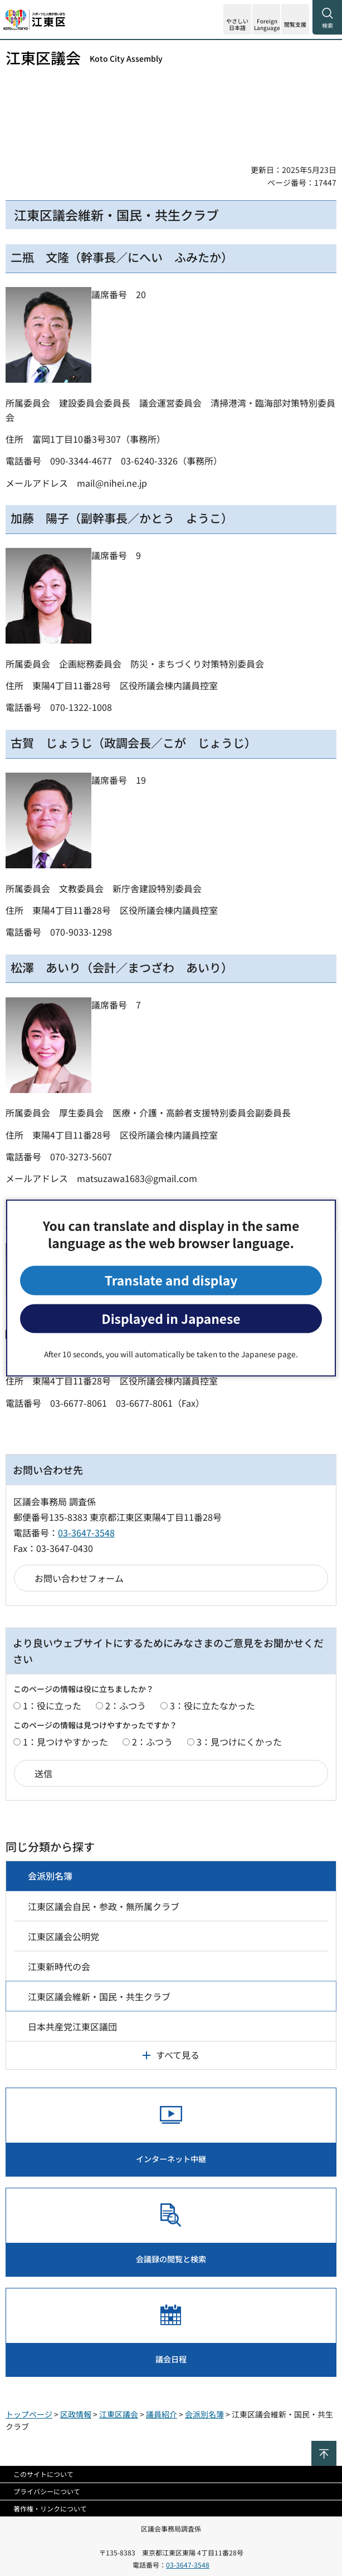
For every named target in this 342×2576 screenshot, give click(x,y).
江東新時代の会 (59, 1966)
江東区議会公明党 (63, 1936)
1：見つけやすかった (65, 1741)
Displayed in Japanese (170, 1318)
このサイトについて (43, 2474)
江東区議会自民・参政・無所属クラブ (103, 1906)
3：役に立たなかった (212, 1705)
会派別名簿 (50, 1875)
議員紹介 (161, 2414)
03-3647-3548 (86, 1532)
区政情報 (75, 2414)
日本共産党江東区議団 (72, 2026)
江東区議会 (84, 57)
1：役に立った (52, 1705)
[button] (266, 19)
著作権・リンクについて (50, 2508)
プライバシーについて (46, 2491)
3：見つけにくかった (239, 1741)
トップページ (29, 2414)
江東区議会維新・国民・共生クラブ (99, 1996)
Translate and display (171, 1280)
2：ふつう (125, 1705)
